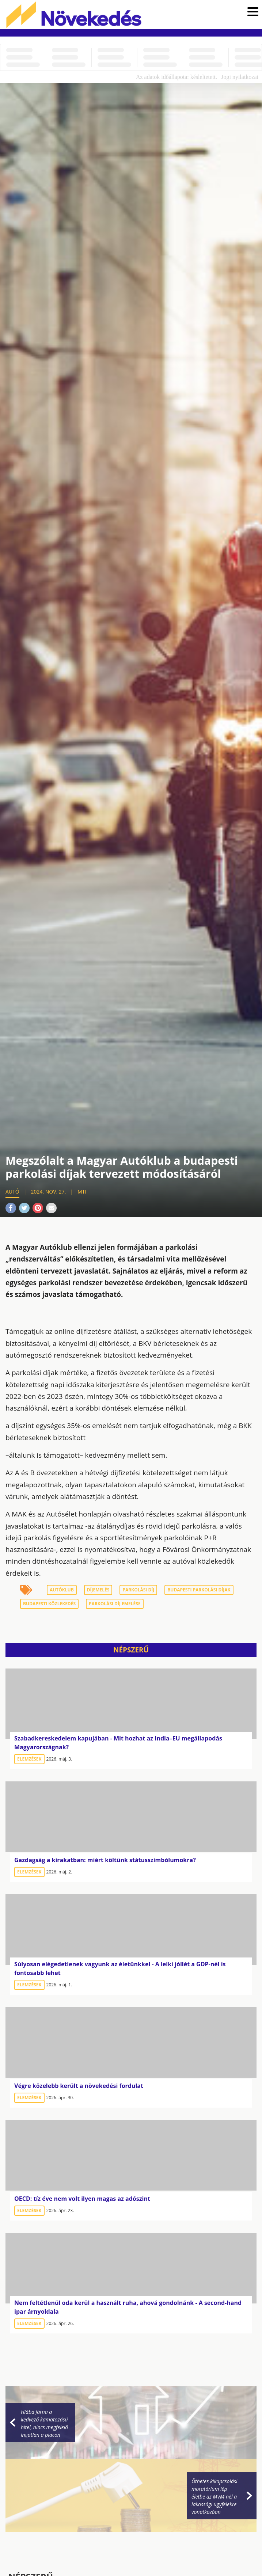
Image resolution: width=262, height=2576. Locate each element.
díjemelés (98, 1590)
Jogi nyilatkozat (239, 77)
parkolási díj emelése (115, 1604)
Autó (12, 1191)
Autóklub (62, 1590)
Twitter (24, 1208)
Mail (51, 1208)
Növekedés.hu (73, 14)
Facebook (10, 1208)
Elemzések (29, 1759)
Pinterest (38, 1208)
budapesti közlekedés (49, 1604)
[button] (252, 12)
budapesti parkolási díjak (198, 1590)
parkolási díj (138, 1590)
